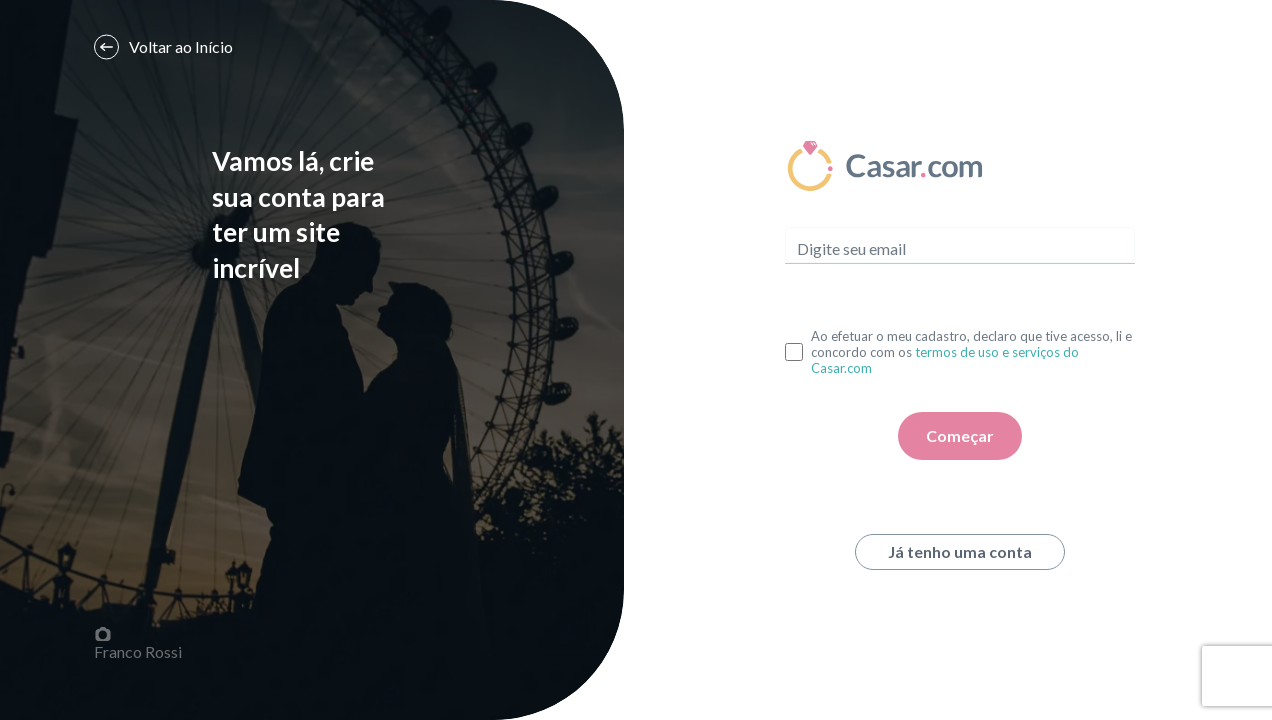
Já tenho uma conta (960, 551)
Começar (960, 435)
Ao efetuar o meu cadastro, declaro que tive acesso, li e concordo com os (971, 352)
